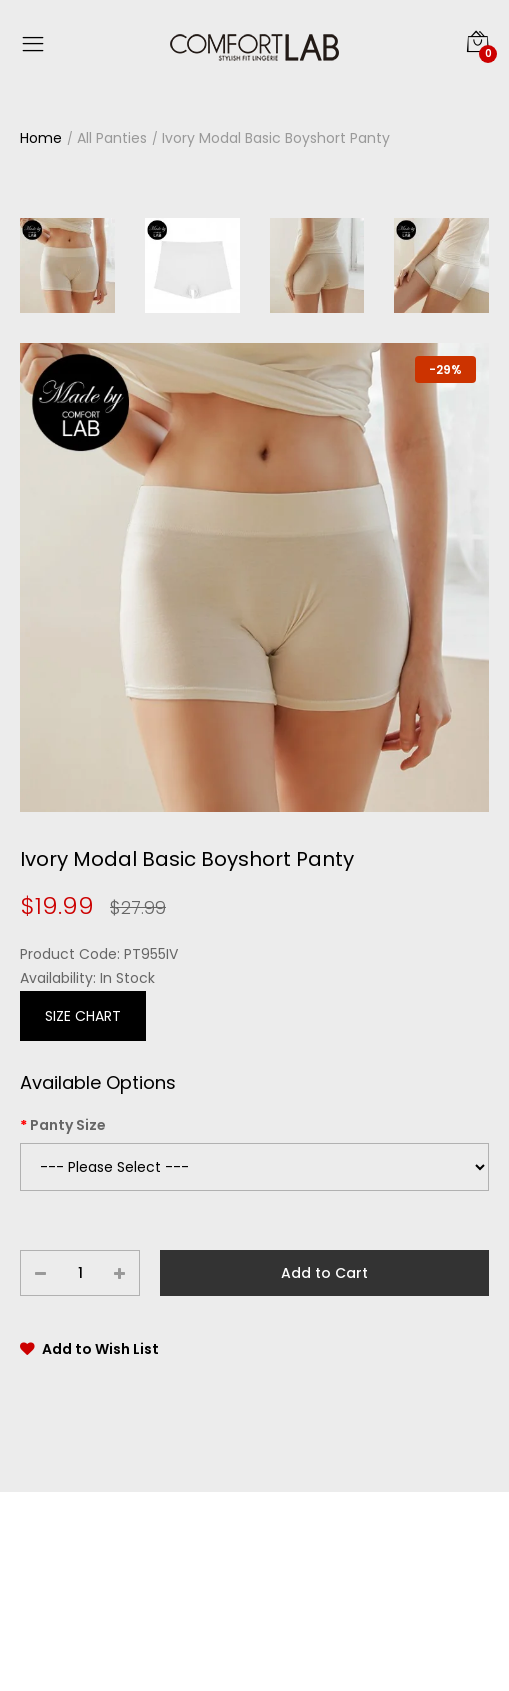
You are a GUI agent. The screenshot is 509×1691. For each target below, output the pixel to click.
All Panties (112, 138)
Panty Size (68, 1125)
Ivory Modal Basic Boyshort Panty (276, 138)
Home (41, 138)
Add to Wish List (100, 1349)
